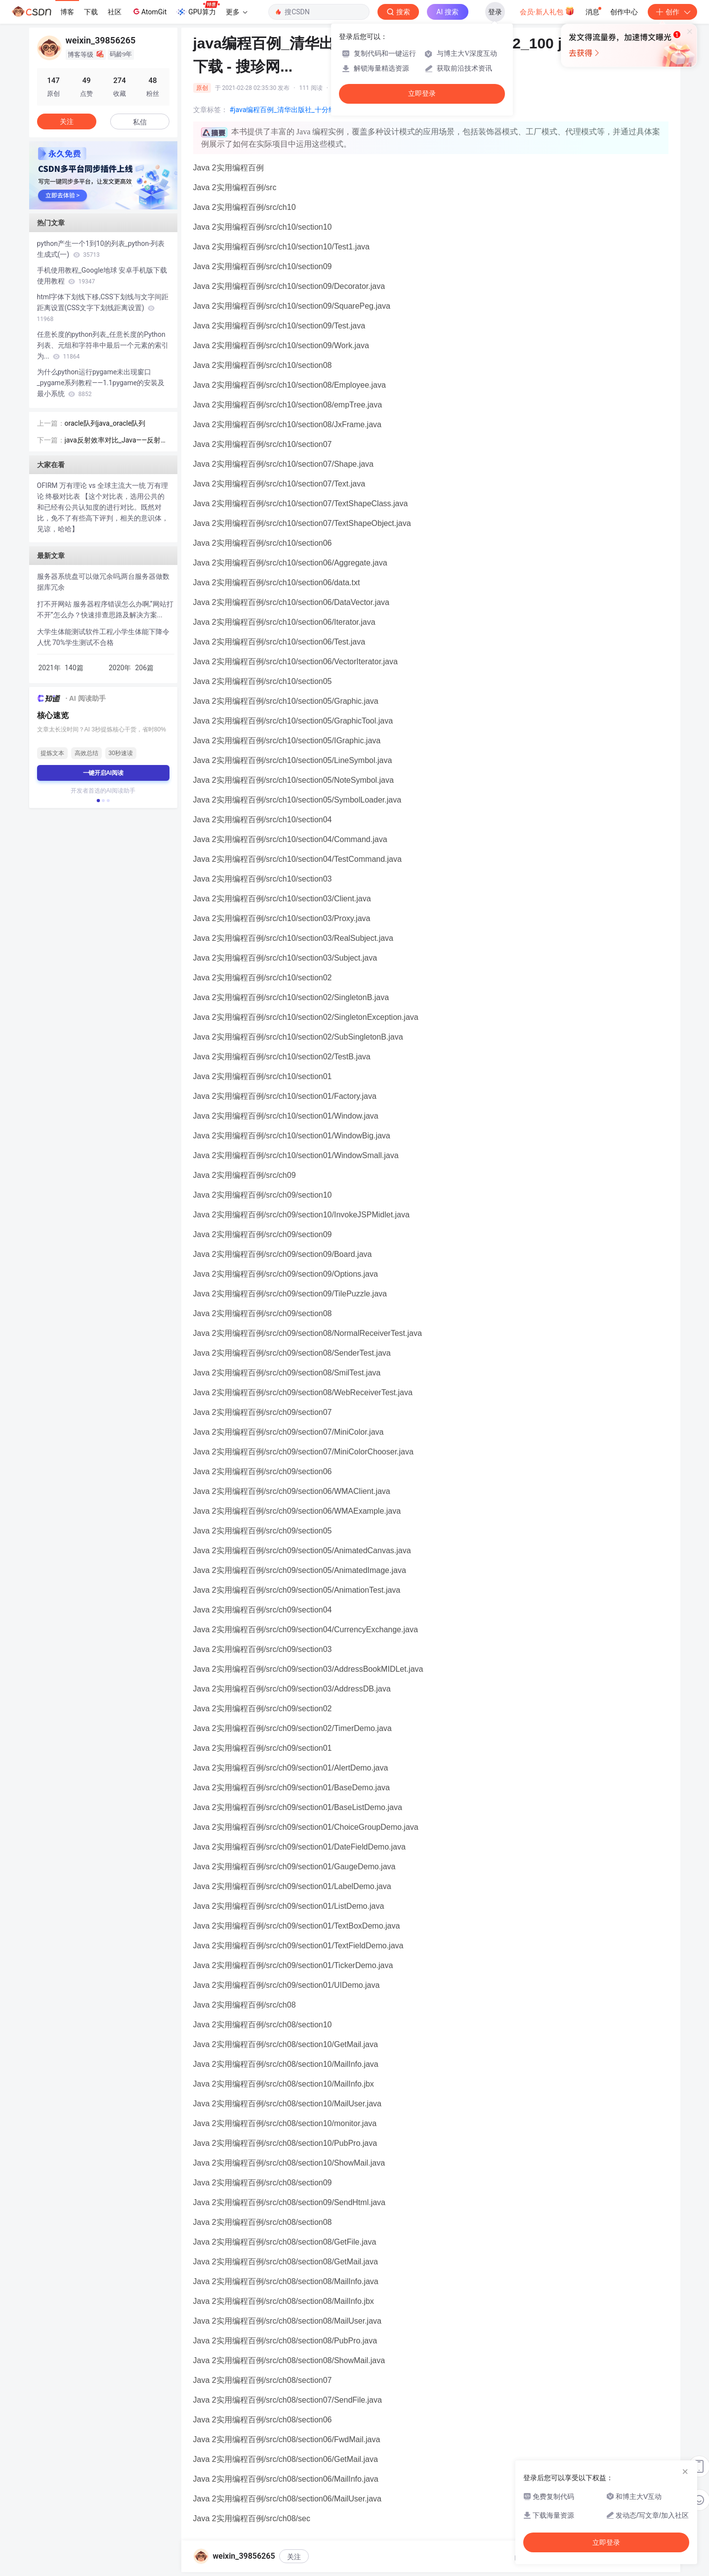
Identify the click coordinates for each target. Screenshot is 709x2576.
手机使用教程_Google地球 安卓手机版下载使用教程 (102, 275)
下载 (91, 12)
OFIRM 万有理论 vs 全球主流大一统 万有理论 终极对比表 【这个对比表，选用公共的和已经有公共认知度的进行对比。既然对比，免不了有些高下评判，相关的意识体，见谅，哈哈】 (102, 507)
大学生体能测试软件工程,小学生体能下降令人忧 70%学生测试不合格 (103, 637)
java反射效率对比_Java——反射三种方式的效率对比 (116, 440)
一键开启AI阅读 (103, 772)
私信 (140, 122)
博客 (67, 12)
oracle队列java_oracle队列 (105, 423)
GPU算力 (197, 9)
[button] (97, 800)
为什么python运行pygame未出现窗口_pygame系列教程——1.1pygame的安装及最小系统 (101, 383)
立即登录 (422, 93)
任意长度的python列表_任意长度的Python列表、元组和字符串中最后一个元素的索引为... (102, 345)
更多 (237, 12)
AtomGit (149, 11)
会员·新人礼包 (547, 11)
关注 (294, 2557)
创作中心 (624, 12)
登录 (495, 12)
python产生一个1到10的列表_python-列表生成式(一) (101, 249)
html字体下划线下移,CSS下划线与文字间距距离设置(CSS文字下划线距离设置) (102, 307)
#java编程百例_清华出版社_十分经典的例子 (296, 110)
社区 (115, 12)
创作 (672, 12)
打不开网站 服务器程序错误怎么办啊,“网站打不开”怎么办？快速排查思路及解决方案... (105, 609)
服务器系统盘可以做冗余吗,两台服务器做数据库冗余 (103, 581)
